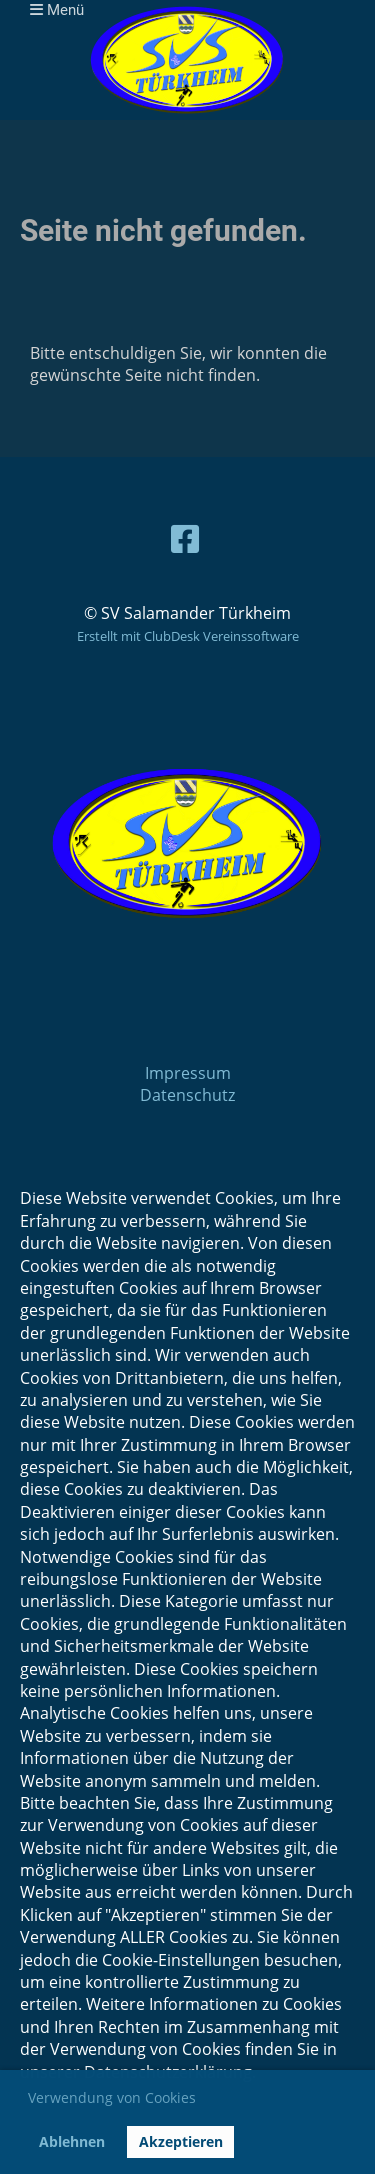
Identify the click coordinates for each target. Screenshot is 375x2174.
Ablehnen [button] (72, 2141)
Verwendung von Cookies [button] (112, 2097)
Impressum (188, 1073)
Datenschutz (187, 1095)
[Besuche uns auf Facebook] (185, 538)
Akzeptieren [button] (181, 2141)
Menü (57, 10)
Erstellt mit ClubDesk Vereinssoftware (188, 636)
